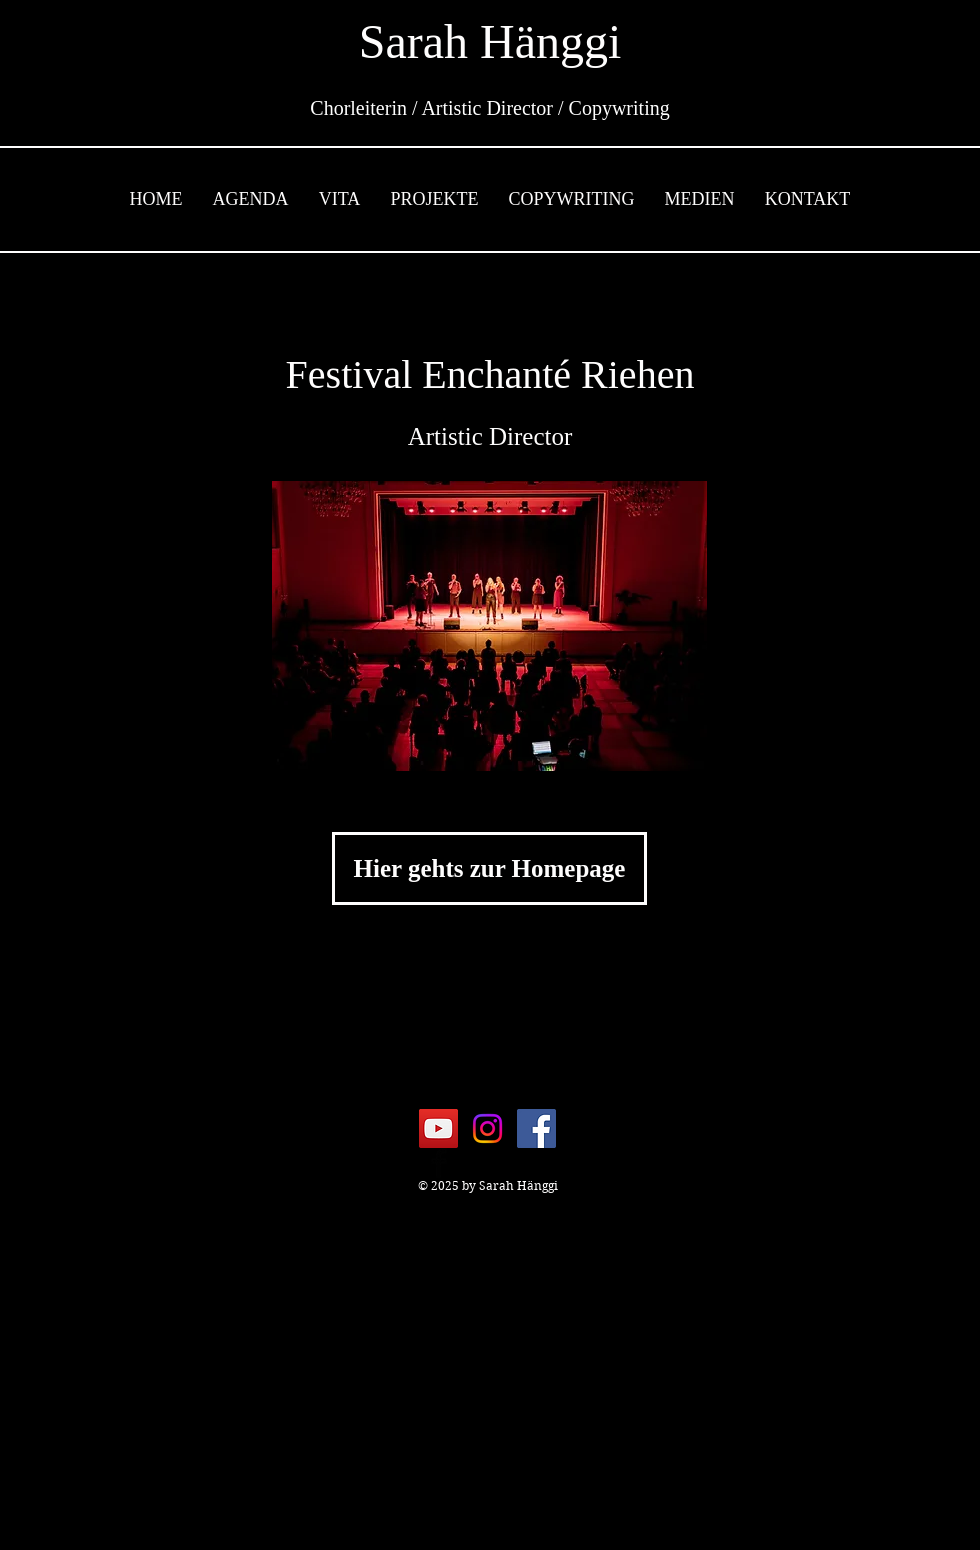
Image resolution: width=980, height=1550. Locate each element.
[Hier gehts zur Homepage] (489, 868)
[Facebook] (536, 1128)
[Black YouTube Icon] (489, 1163)
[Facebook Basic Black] (439, 1163)
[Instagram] (487, 1128)
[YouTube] (438, 1128)
